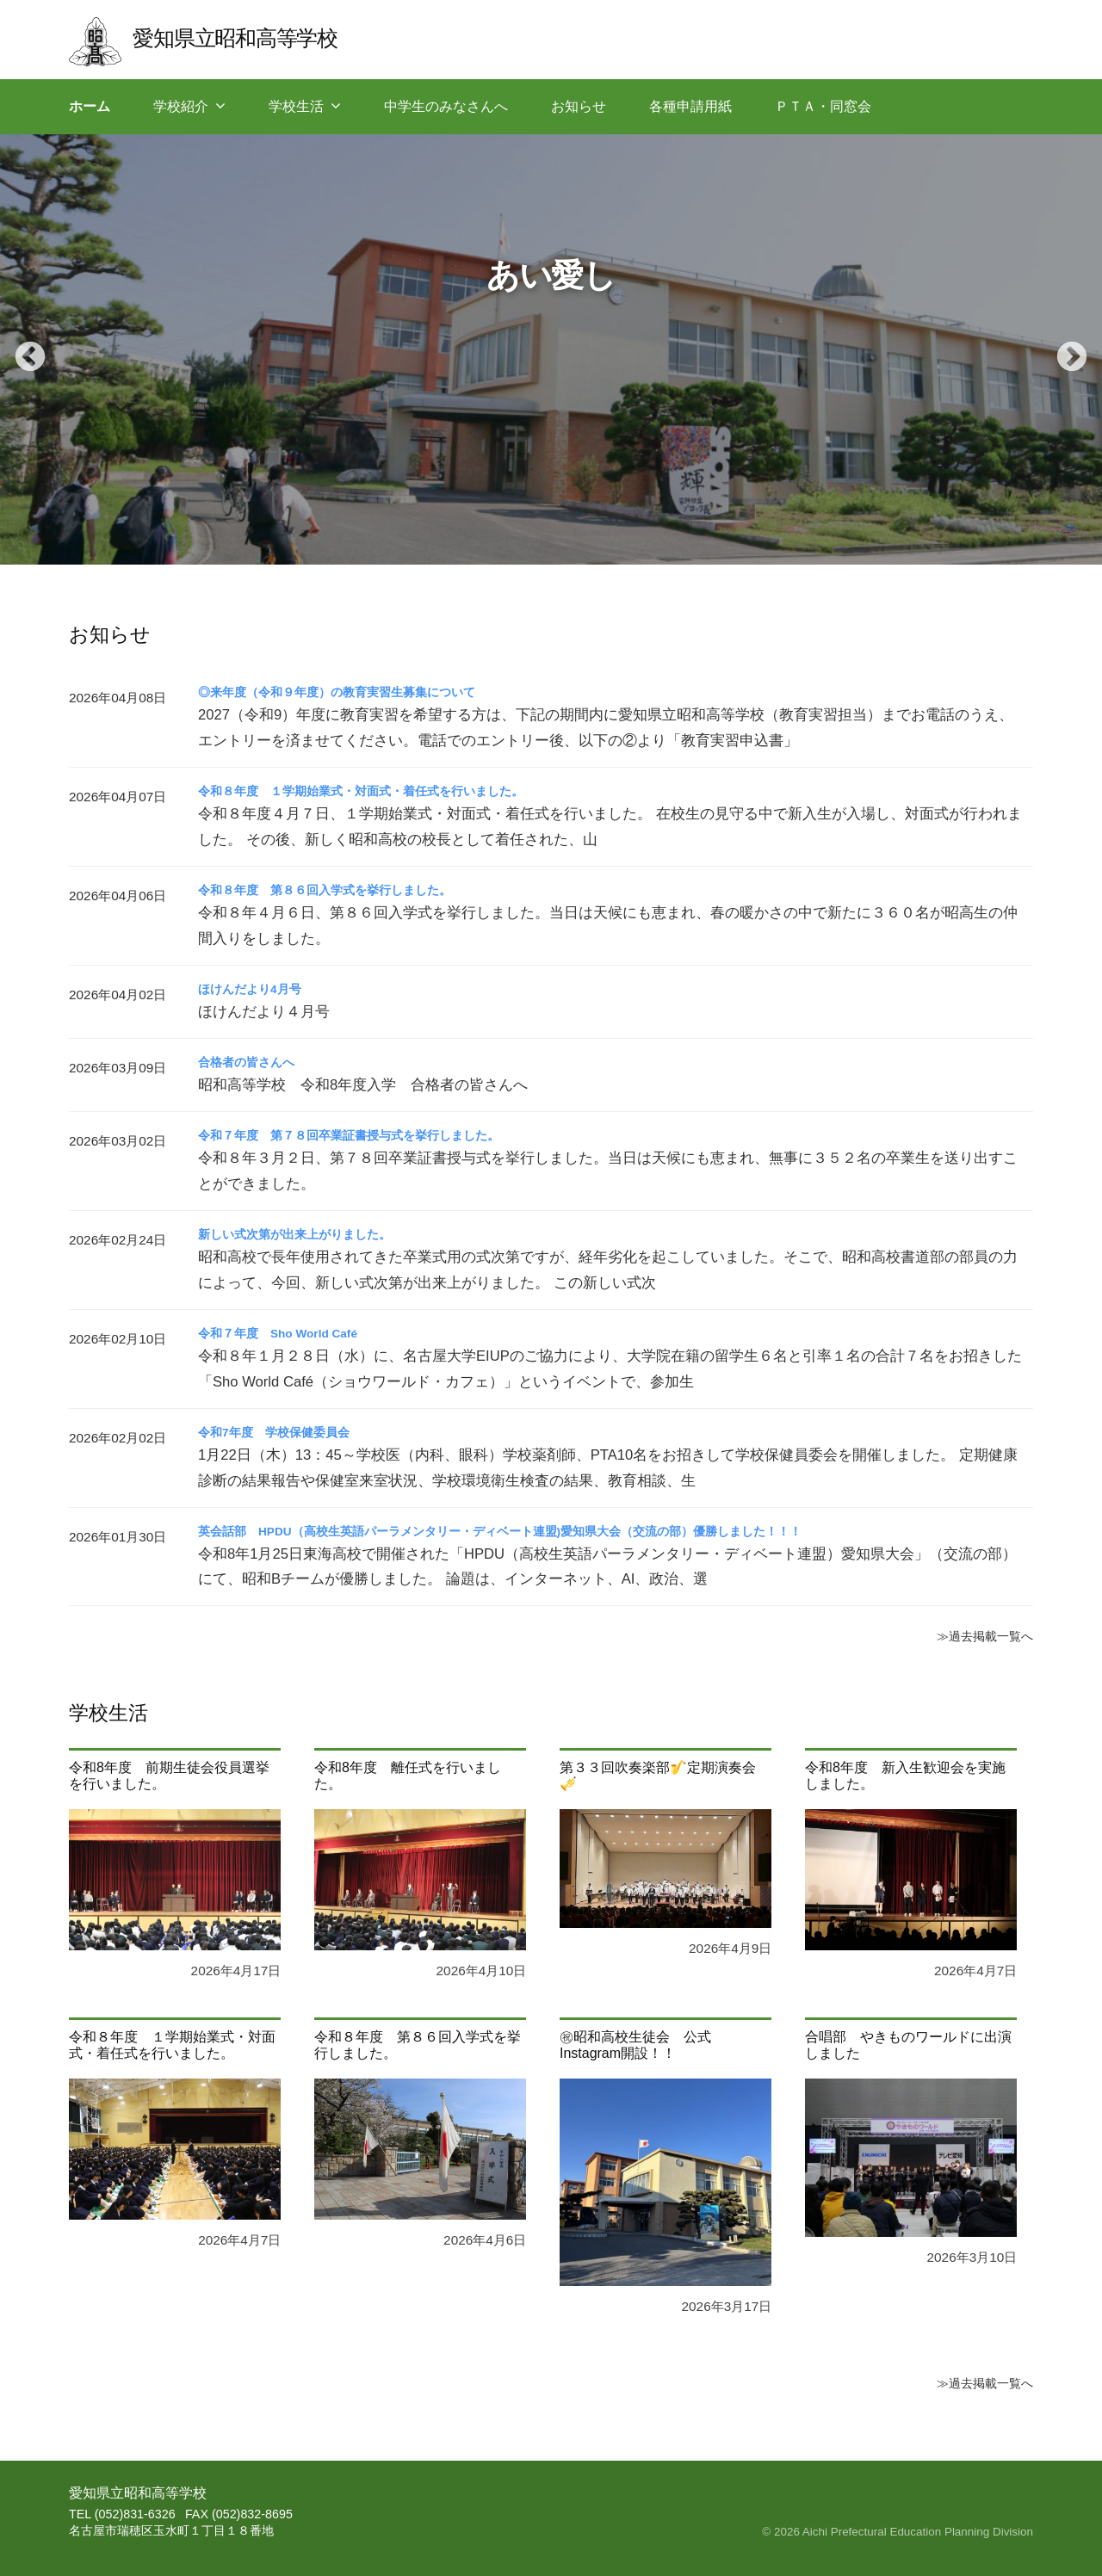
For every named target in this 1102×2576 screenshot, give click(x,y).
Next (1063, 349)
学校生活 (296, 106)
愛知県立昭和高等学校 (251, 36)
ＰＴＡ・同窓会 (823, 106)
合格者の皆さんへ (253, 1061)
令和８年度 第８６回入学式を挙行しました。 (342, 889)
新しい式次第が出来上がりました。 (308, 1233)
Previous (21, 349)
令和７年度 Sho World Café (290, 1332)
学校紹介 (180, 106)
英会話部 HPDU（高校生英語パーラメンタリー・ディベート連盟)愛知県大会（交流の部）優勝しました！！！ (543, 1530)
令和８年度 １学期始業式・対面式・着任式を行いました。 (384, 790)
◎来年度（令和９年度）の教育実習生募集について (356, 691)
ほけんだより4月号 (257, 988)
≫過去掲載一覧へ (978, 1635)
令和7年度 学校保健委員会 (284, 1431)
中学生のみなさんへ (446, 106)
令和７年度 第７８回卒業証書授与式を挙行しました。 (370, 1134)
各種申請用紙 (690, 106)
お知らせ (578, 106)
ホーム (89, 106)
